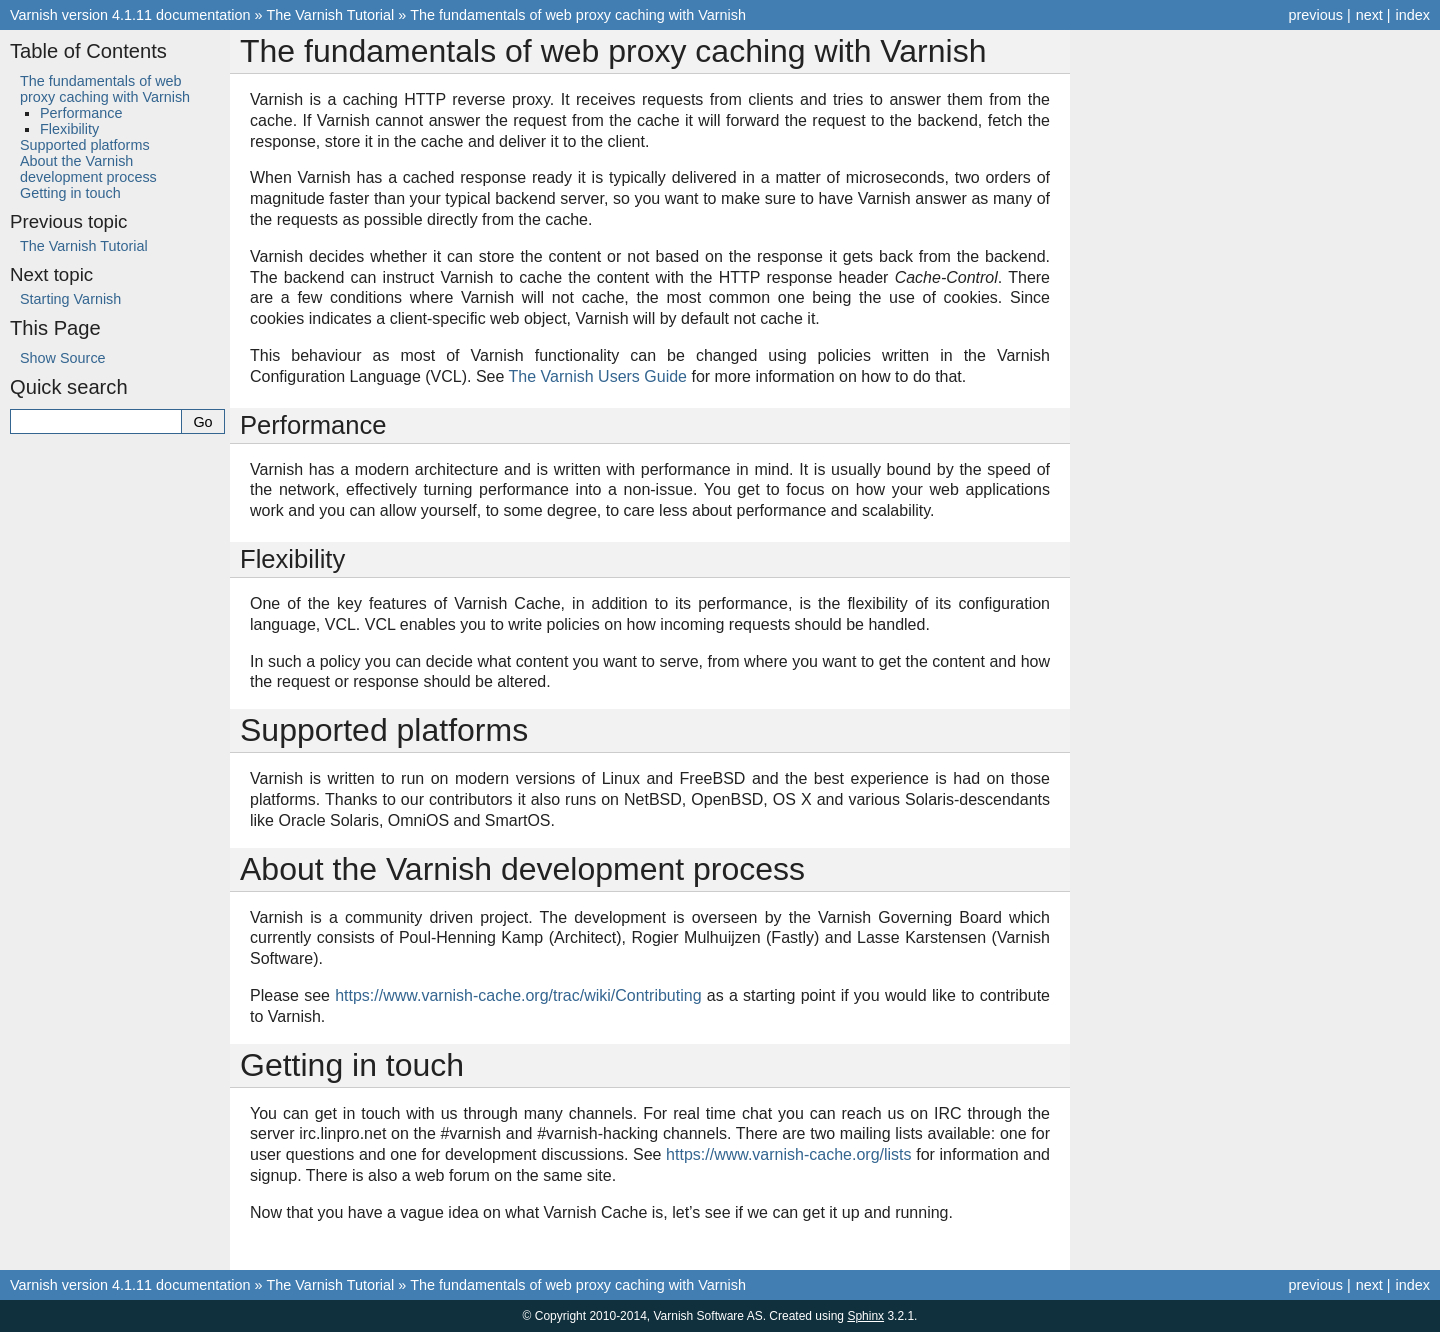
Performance (81, 113)
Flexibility (69, 129)
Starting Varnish (70, 299)
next (1369, 15)
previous (1315, 15)
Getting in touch (70, 193)
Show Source (63, 358)
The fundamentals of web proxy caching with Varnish (578, 15)
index (1413, 15)
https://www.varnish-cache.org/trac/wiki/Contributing (518, 995)
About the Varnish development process (88, 169)
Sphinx (865, 1316)
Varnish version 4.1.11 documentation (130, 15)
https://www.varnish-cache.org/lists (788, 1154)
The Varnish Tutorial (331, 15)
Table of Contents (88, 51)
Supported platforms (85, 145)
